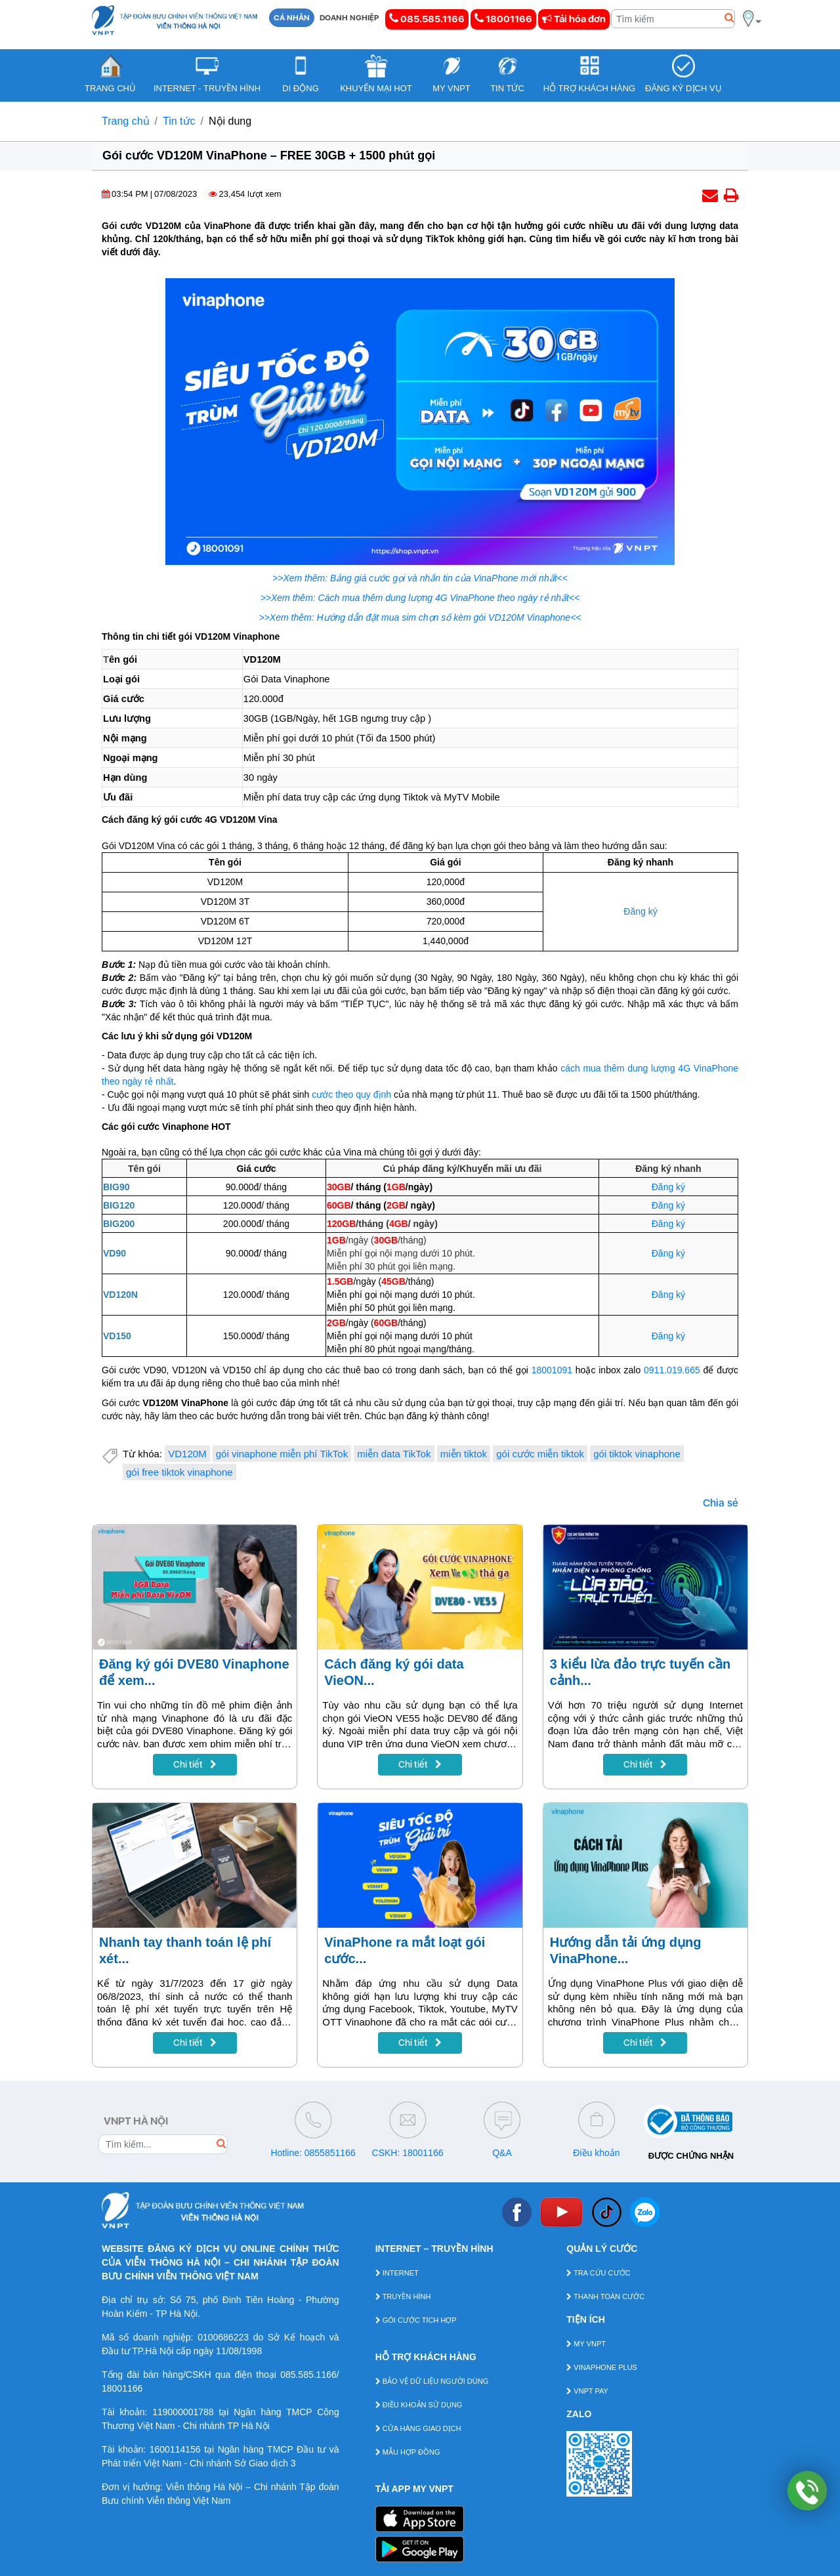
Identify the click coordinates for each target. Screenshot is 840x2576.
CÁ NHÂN (292, 17)
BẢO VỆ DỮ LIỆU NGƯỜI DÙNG (432, 2381)
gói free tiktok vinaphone (179, 1472)
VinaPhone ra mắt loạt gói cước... (404, 1950)
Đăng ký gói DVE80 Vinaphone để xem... (194, 1672)
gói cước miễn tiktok (540, 1453)
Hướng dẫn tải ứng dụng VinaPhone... (626, 1950)
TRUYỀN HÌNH (403, 2296)
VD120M (187, 1453)
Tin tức (179, 121)
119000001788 (182, 2412)
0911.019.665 (672, 1370)
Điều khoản (596, 2153)
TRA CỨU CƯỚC (598, 2273)
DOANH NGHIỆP (349, 17)
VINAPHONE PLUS (601, 2367)
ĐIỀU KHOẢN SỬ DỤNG (419, 2405)
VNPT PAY (587, 2391)
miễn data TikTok (393, 1453)
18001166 (503, 18)
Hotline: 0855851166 (312, 2153)
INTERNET (397, 2273)
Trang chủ (126, 121)
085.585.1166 (427, 18)
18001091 (552, 1370)
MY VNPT (586, 2344)
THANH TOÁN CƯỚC (605, 2296)
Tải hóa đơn (574, 19)
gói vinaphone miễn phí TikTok (282, 1453)
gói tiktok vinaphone (637, 1453)
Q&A (502, 2153)
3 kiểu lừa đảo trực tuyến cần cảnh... (640, 1672)
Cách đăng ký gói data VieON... (393, 1672)
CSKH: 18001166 (408, 2153)
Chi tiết (195, 1764)
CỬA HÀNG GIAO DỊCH (418, 2428)
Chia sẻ (720, 1503)
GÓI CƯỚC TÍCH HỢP (416, 2320)
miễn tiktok (463, 1453)
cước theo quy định (351, 1094)
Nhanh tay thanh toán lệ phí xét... (185, 1950)
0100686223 (223, 2337)
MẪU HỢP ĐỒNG (407, 2452)
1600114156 (175, 2449)
